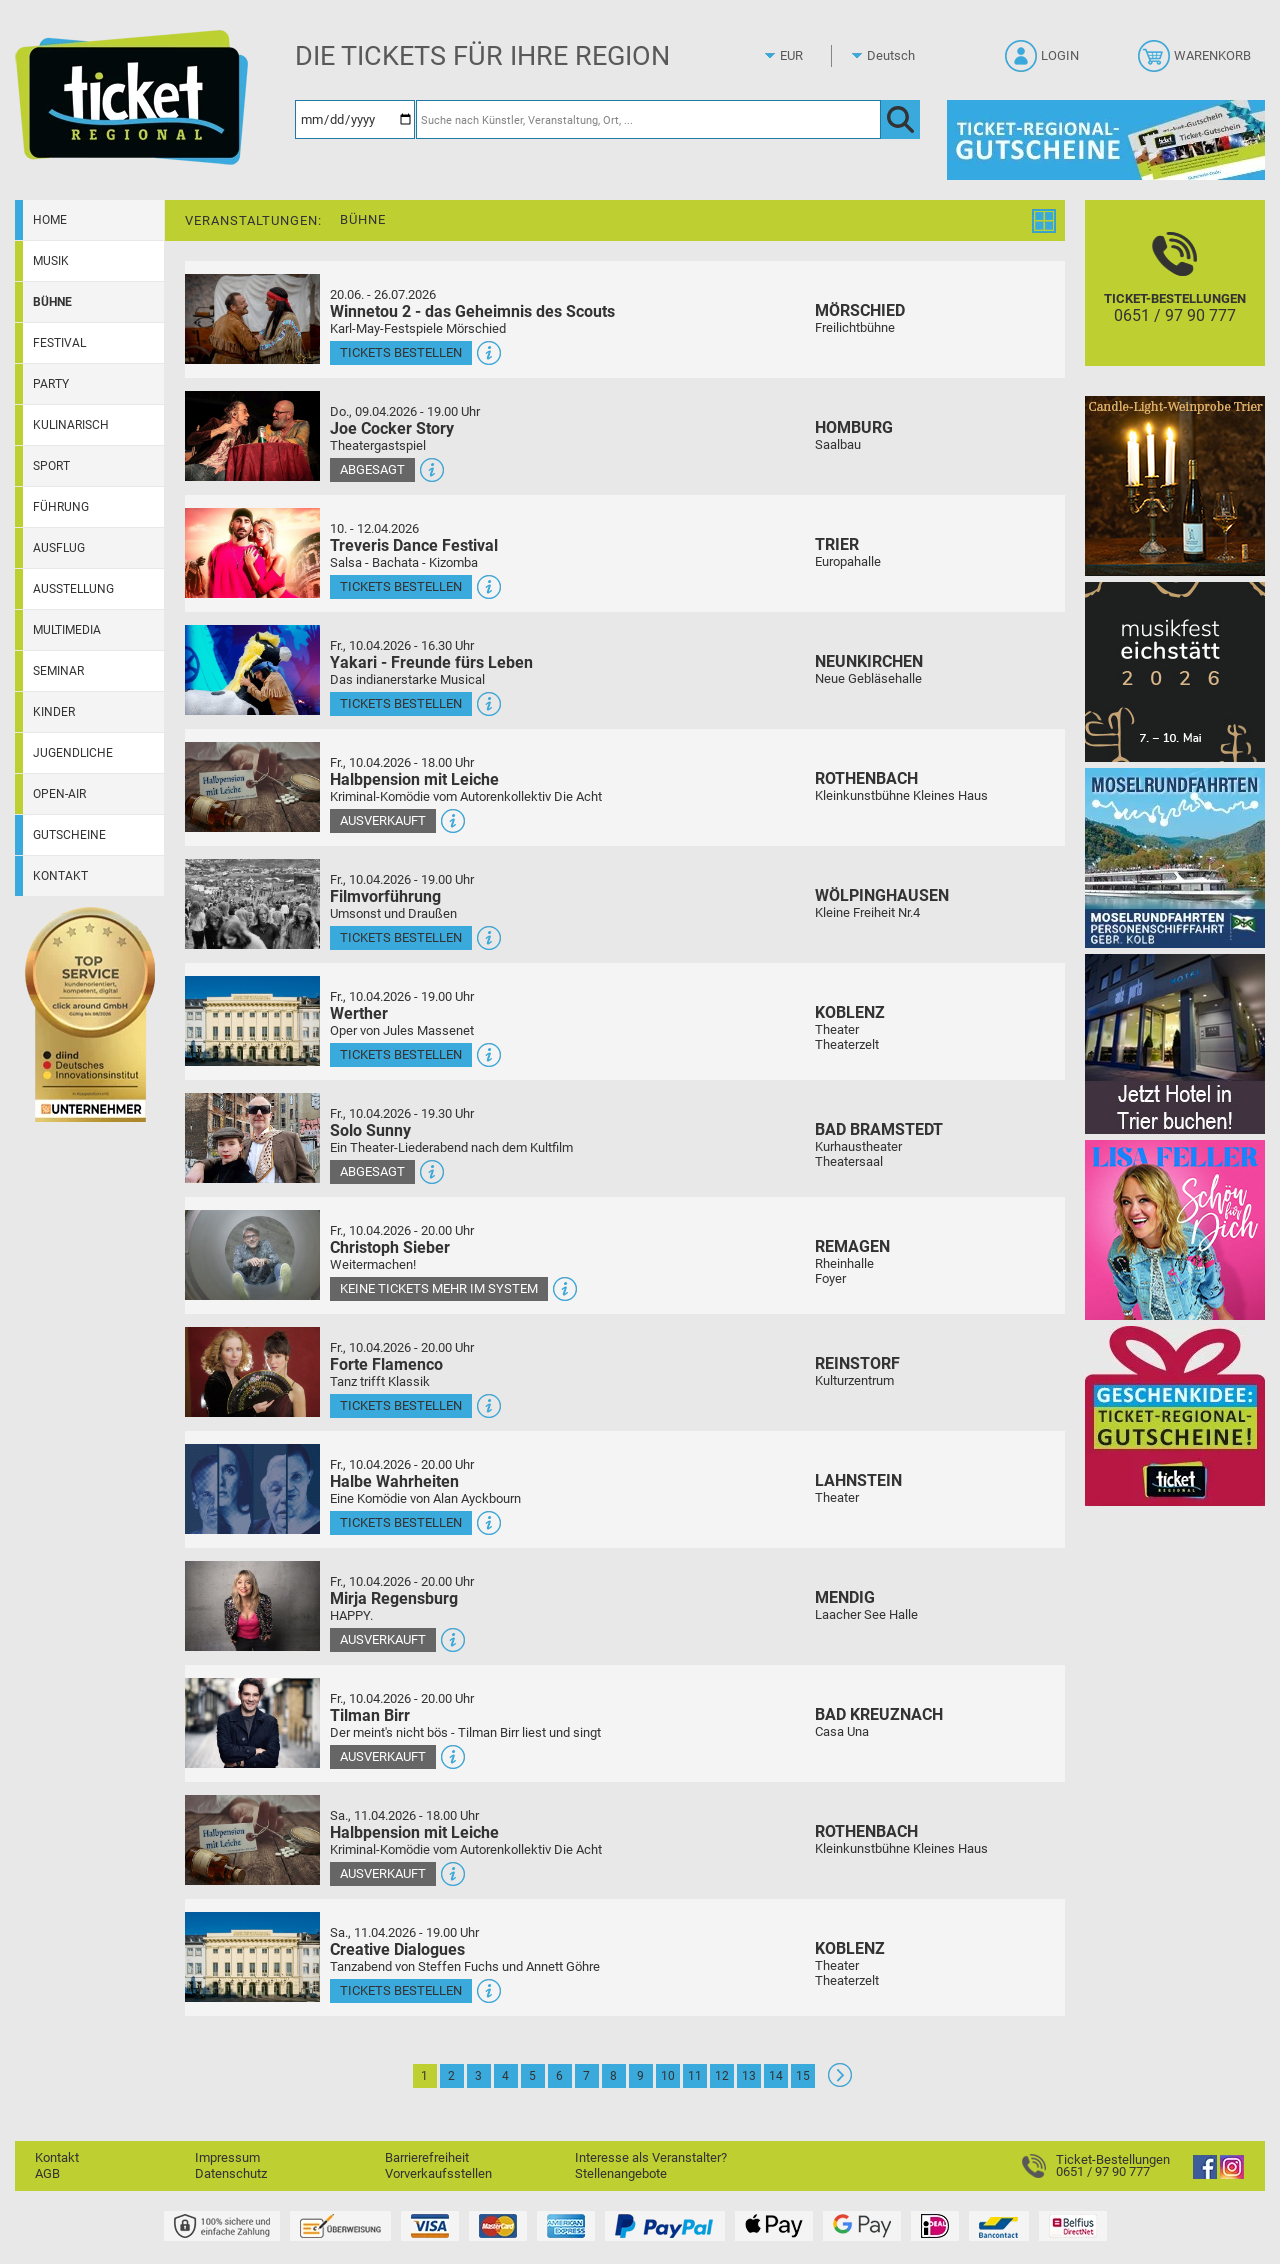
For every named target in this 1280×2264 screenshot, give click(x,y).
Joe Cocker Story (392, 428)
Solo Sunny (370, 1130)
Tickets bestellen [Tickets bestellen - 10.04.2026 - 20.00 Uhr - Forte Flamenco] (401, 1405)
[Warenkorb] (1196, 62)
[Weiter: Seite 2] (840, 2082)
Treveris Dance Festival (414, 545)
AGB (47, 2173)
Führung (61, 507)
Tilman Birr (370, 1715)
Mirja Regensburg (394, 1598)
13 (749, 2076)
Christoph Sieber (390, 1247)
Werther (359, 1013)
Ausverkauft (383, 820)
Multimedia (67, 630)
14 (776, 2076)
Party (51, 384)
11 (695, 2076)
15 (803, 2076)
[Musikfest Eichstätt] (1175, 671)
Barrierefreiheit (427, 2157)
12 (722, 2076)
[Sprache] (897, 56)
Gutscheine (69, 835)
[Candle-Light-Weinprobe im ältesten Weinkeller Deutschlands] (1175, 485)
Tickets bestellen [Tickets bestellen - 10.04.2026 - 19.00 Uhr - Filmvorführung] (401, 937)
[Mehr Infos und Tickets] (252, 318)
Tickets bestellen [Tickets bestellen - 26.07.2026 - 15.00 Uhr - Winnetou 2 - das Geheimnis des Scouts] (401, 352)
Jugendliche (73, 753)
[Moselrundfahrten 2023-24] (1175, 857)
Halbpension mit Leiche (414, 779)
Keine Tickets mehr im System (439, 1288)
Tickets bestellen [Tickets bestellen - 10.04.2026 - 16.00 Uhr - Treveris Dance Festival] (401, 586)
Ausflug (59, 548)
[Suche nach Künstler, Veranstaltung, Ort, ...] (648, 119)
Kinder (54, 712)
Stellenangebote (621, 2173)
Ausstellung (73, 589)
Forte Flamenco (386, 1364)
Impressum (227, 2157)
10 (668, 2076)
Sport (51, 466)
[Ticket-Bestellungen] (1175, 300)
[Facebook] (1205, 2174)
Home (50, 220)
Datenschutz (231, 2173)
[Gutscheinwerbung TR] (1175, 1415)
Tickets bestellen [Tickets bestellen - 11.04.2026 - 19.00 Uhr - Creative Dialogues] (401, 1990)
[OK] (900, 119)
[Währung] (810, 56)
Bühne (52, 302)
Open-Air (59, 794)
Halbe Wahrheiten (394, 1481)
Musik (51, 261)
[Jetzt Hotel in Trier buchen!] (1175, 1043)
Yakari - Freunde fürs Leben (431, 662)
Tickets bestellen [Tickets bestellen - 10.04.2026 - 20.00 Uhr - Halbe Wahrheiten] (401, 1522)
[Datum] (355, 119)
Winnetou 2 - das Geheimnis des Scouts (472, 311)
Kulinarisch (71, 425)
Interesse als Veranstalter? (651, 2157)
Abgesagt (372, 469)
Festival (59, 343)
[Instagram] (1232, 2174)
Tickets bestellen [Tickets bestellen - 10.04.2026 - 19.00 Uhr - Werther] (401, 1054)
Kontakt (60, 876)
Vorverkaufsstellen (438, 2173)
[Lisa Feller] (1175, 1229)
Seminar (58, 671)
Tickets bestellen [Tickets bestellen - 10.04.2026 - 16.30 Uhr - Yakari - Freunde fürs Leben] (401, 703)
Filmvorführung (385, 896)
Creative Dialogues (397, 1949)
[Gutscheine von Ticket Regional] (1106, 139)
